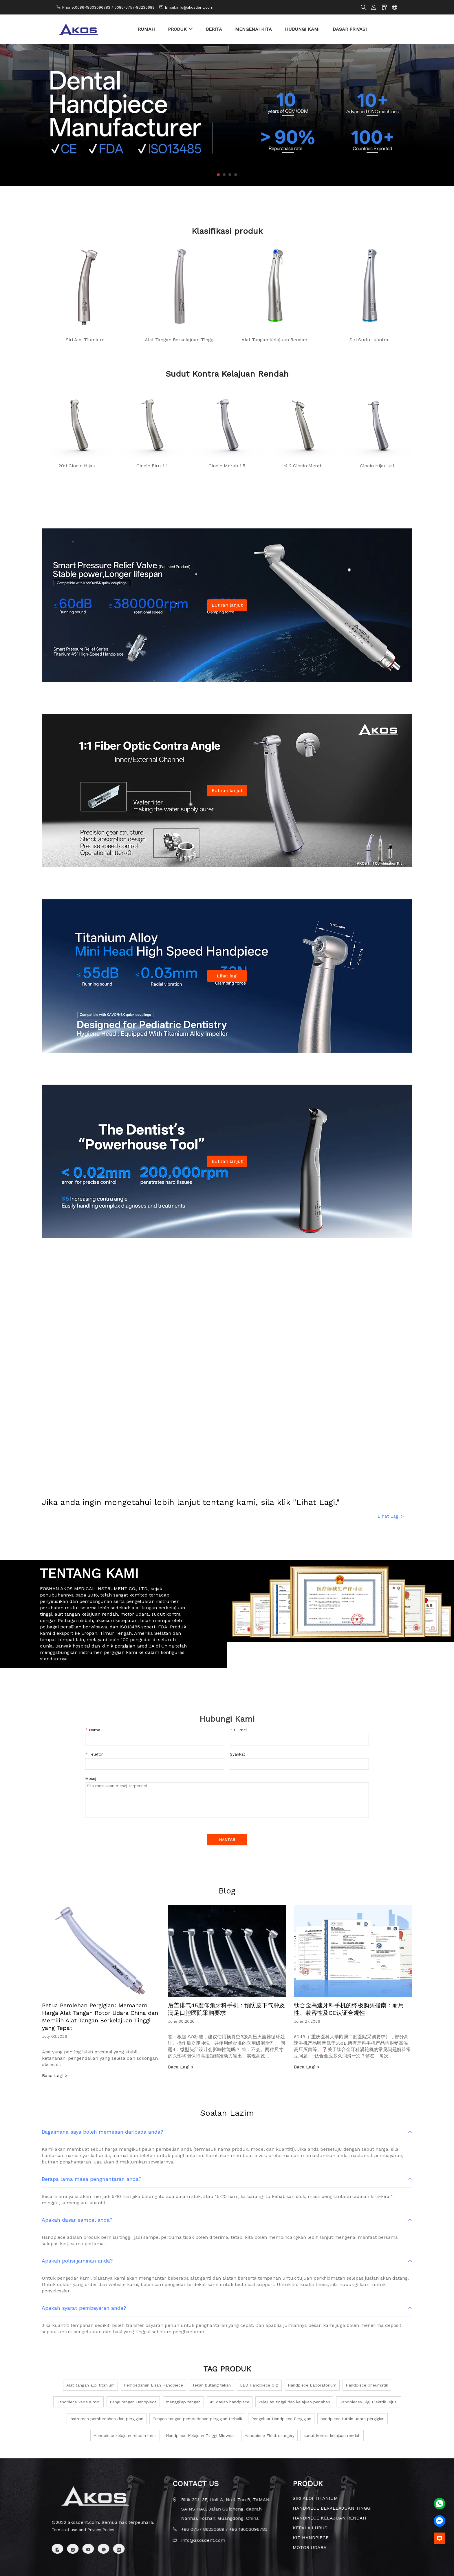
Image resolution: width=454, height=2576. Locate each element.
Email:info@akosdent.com (189, 7)
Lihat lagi (227, 976)
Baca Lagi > (55, 2075)
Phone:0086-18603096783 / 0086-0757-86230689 (108, 7)
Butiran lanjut (227, 605)
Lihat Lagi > (391, 1516)
